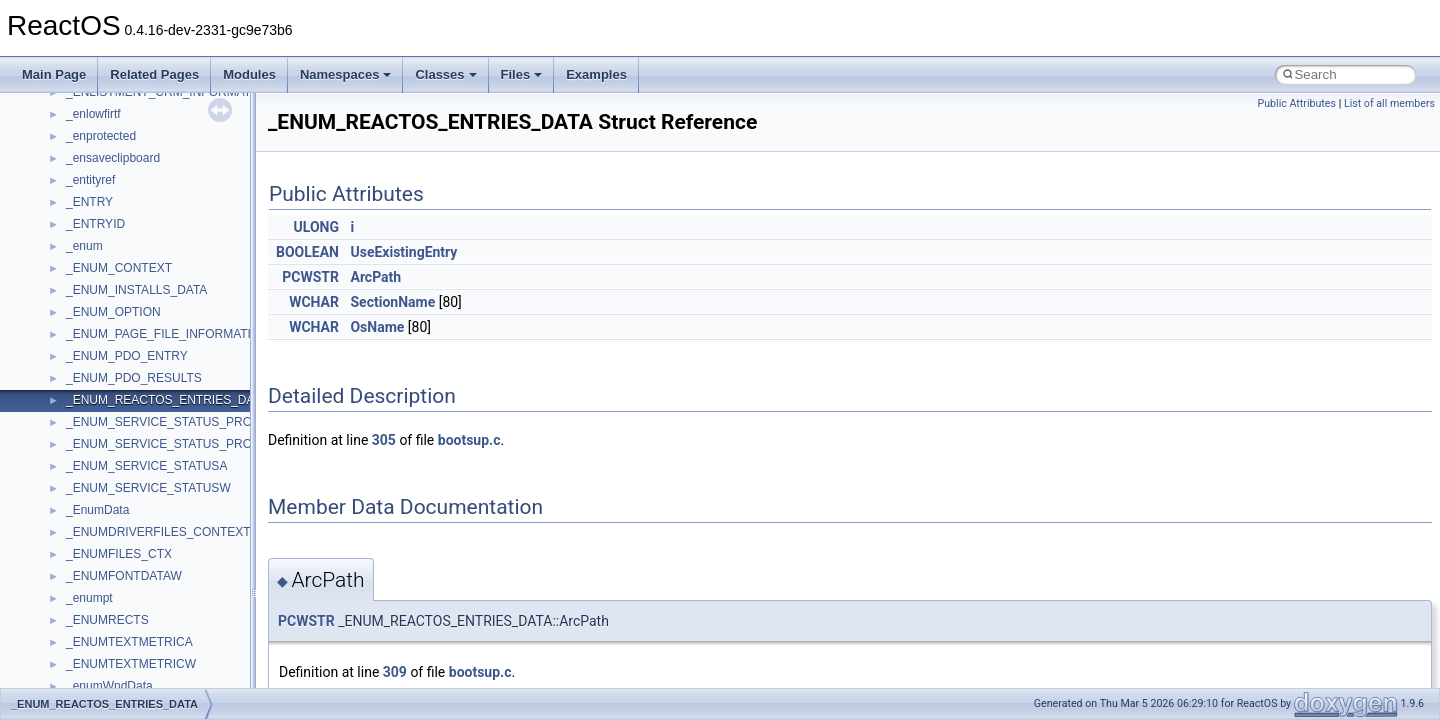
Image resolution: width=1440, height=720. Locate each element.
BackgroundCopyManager (135, 382)
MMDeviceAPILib (112, 646)
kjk (73, 602)
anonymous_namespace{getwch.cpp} (165, 118)
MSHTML (91, 668)
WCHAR (314, 302)
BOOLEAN (307, 252)
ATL (76, 360)
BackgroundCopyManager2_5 (145, 426)
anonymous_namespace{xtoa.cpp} (158, 338)
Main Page (54, 74)
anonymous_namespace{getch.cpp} (161, 96)
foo (74, 492)
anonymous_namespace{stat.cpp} (156, 250)
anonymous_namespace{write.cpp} (159, 316)
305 (384, 440)
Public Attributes (1296, 103)
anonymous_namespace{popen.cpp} (163, 206)
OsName (377, 327)
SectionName (392, 302)
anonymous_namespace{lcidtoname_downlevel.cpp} (206, 140)
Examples (596, 74)
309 (395, 672)
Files (522, 74)
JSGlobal (90, 580)
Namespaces (346, 74)
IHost (80, 536)
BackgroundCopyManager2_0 (145, 404)
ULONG (316, 227)
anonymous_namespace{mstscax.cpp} (168, 162)
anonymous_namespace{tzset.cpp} (159, 294)
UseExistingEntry (403, 252)
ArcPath (375, 277)
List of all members (1389, 103)
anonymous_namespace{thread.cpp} (163, 272)
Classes (445, 74)
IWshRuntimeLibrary (120, 558)
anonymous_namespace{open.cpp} (160, 184)
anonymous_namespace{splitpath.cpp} (169, 228)
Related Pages (154, 74)
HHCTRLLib (98, 514)
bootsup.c (469, 440)
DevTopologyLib (108, 470)
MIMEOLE (93, 624)
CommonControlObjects (130, 448)
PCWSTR (310, 277)
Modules (249, 74)
